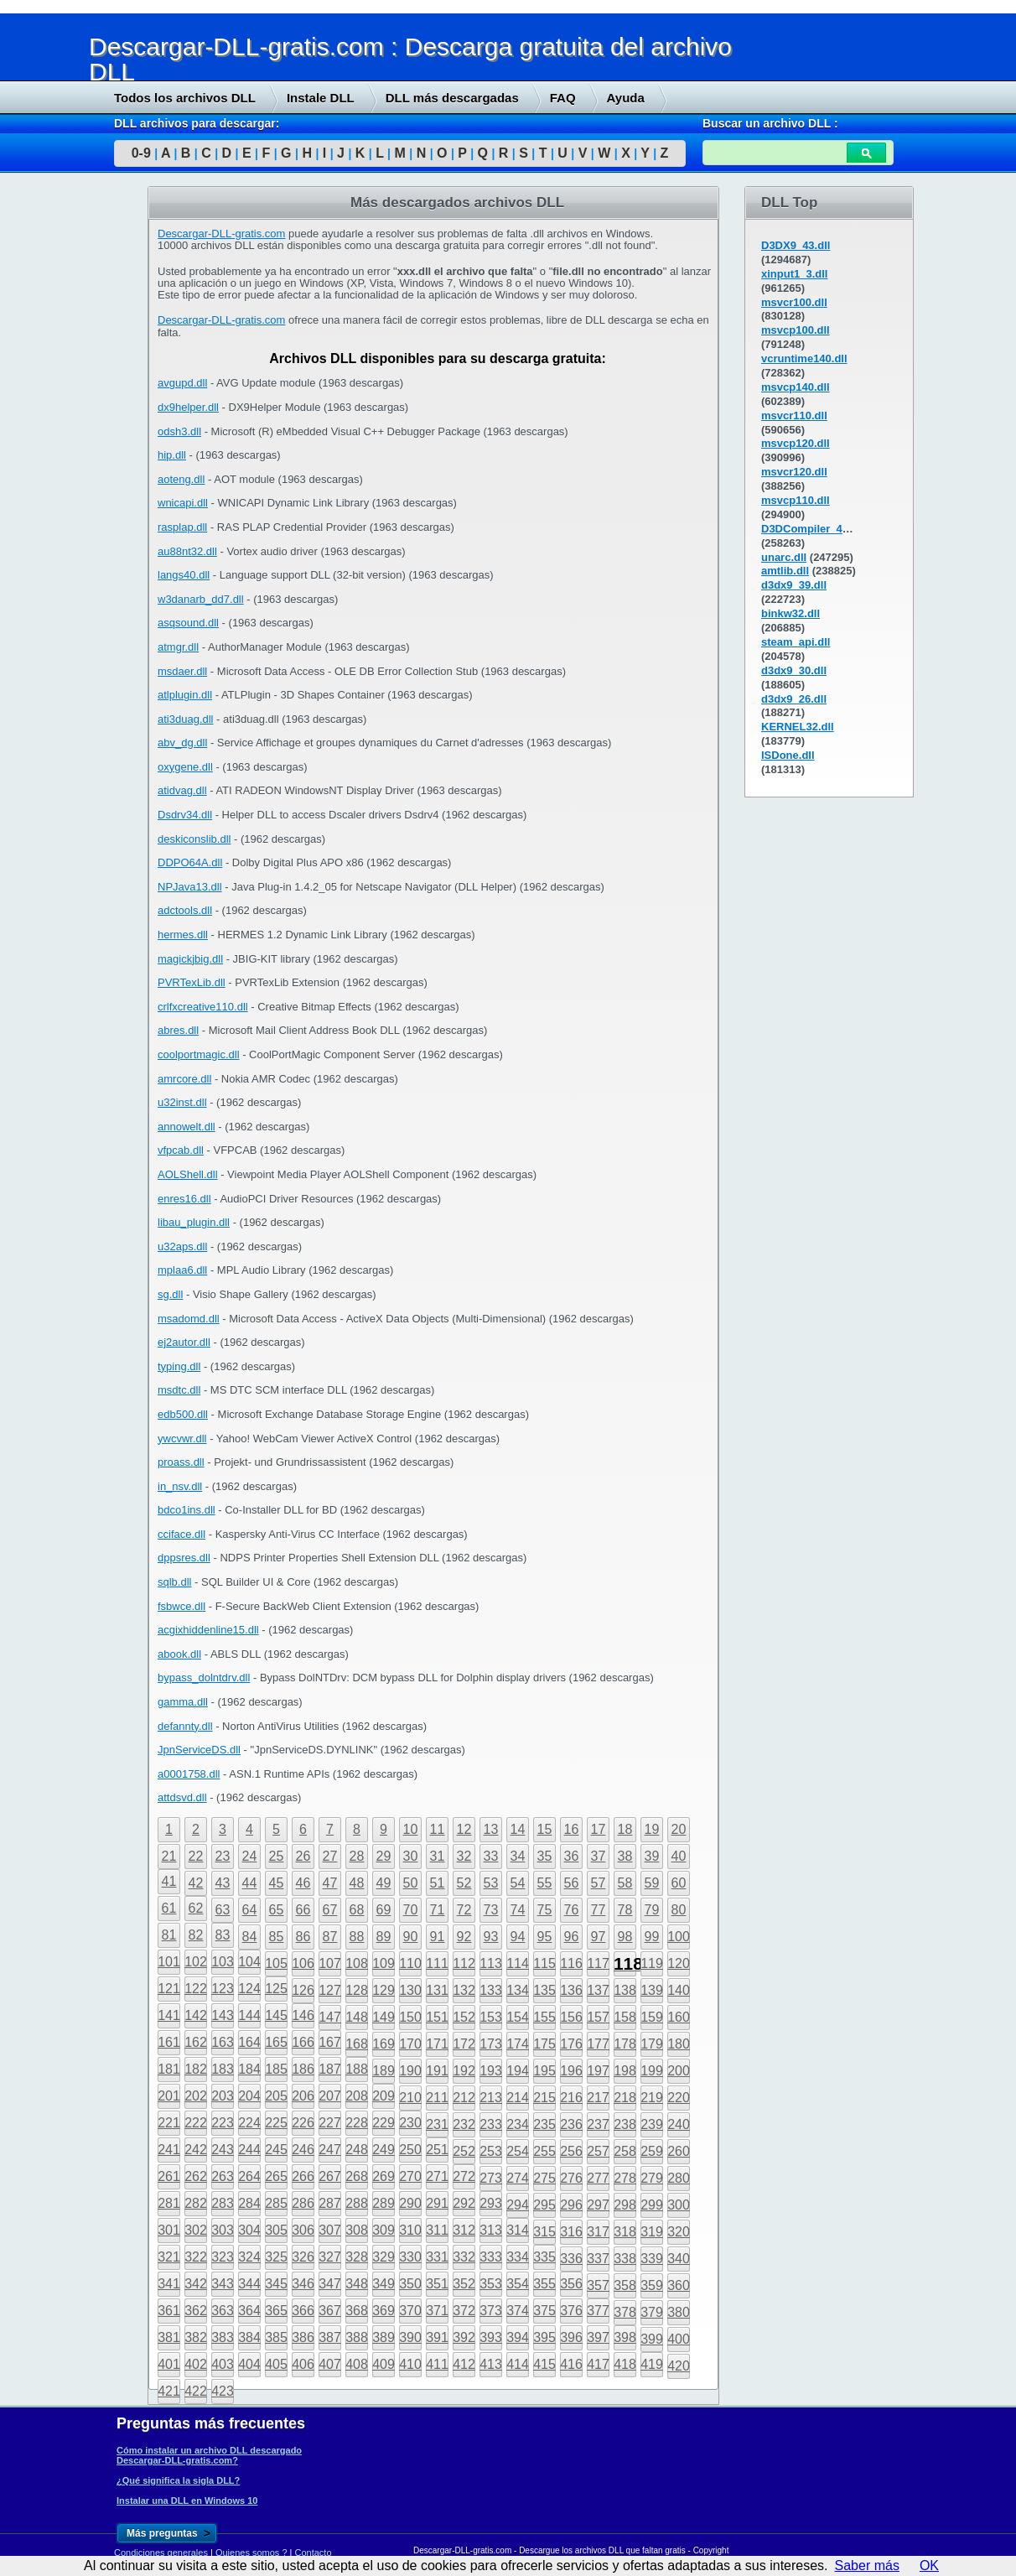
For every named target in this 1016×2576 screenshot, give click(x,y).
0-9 (141, 153)
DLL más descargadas (452, 98)
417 (598, 2364)
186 (303, 2069)
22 (196, 1856)
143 (222, 2015)
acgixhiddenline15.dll (208, 1629)
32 (464, 1856)
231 (437, 2124)
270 (410, 2176)
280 (678, 2178)
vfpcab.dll (181, 1150)
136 (571, 1990)
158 (625, 2017)
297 (598, 2205)
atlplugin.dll (185, 694)
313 (490, 2230)
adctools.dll (185, 910)
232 (464, 2124)
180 (678, 2044)
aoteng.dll (181, 479)
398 (625, 2337)
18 (625, 1829)
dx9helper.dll (188, 407)
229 (383, 2123)
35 (544, 1856)
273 (490, 2178)
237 (598, 2124)
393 (490, 2337)
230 (410, 2123)
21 (169, 1856)
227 (330, 2123)
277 (598, 2178)
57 (598, 1883)
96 (571, 1936)
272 (464, 2176)
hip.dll (172, 455)
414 (517, 2364)
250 (410, 2149)
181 (169, 2069)
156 (571, 2017)
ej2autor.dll (184, 1342)
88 (357, 1936)
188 (356, 2069)
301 (169, 2230)
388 (356, 2337)
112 (464, 1963)
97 (598, 1936)
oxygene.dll (185, 767)
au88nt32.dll (187, 551)
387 (330, 2337)
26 (303, 1856)
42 (196, 1883)
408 (356, 2364)
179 (651, 2044)
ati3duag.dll (186, 719)
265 (276, 2176)
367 (330, 2310)
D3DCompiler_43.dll (812, 528)
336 (571, 2258)
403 (222, 2364)
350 (410, 2284)
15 (544, 1829)
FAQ (563, 98)
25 (276, 1856)
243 (222, 2149)
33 (491, 1856)
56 (571, 1883)
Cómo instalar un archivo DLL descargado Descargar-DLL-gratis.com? (209, 2455)
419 (651, 2364)
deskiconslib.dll (194, 839)
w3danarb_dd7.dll (201, 599)
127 (330, 1990)
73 (491, 1910)
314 (517, 2230)
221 (169, 2123)
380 (678, 2312)
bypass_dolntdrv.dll (204, 1677)
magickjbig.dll (190, 959)
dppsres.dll (184, 1557)
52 (464, 1883)
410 (410, 2364)
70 (410, 1910)
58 (625, 1883)
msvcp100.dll (795, 330)
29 (383, 1856)
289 (383, 2203)
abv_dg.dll (182, 742)
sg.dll (170, 1294)
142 (195, 2015)
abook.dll (179, 1654)
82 (196, 1935)
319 (651, 2232)
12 (464, 1829)
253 (490, 2151)
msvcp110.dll (795, 500)
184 (249, 2069)
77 (598, 1910)
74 (518, 1910)
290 (410, 2203)
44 (249, 1883)
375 (544, 2310)
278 (625, 2178)
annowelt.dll (186, 1126)
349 (383, 2284)
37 (598, 1856)
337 (598, 2258)
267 (330, 2176)
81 (169, 1935)
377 (598, 2310)
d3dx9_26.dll (794, 699)
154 (517, 2017)
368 (356, 2310)
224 (249, 2123)
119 (651, 1963)
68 (357, 1910)
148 (356, 2017)
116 (571, 1963)
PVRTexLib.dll (191, 982)
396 (571, 2337)
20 (679, 1829)
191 (437, 2071)
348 (356, 2284)
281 (169, 2203)
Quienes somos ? (251, 2552)
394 (517, 2337)
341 (169, 2284)
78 (625, 1910)
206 (303, 2096)
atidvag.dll (182, 790)
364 (249, 2310)
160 (678, 2017)
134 (517, 1990)
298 (625, 2205)
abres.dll (178, 1030)
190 (410, 2071)
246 (303, 2149)
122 (195, 1988)
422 (195, 2391)
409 (383, 2364)
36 (571, 1856)
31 (437, 1856)
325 (276, 2257)
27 (330, 1856)
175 (544, 2044)
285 (276, 2203)
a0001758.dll (189, 1774)
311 (437, 2230)
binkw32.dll (790, 613)
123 (222, 1988)
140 (678, 1990)
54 (518, 1883)
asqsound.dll (188, 622)
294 (517, 2205)
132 (464, 1990)
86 (303, 1936)
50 (410, 1883)
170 (410, 2044)
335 (544, 2257)
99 (652, 1936)
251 (437, 2149)
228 (356, 2123)
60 (679, 1883)
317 (598, 2232)
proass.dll (181, 1462)
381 (169, 2337)
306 (303, 2230)
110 (410, 1963)
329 (383, 2257)
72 (464, 1910)
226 (303, 2123)
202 (195, 2096)
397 (598, 2337)
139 (651, 1990)
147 (330, 2017)
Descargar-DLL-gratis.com (221, 233)
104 (249, 1962)
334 (517, 2257)
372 (464, 2310)
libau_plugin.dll (194, 1222)
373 (490, 2310)
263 (222, 2176)
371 (437, 2310)
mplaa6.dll (182, 1270)
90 (410, 1936)
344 (249, 2284)
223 (222, 2123)
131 (437, 1990)
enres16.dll (184, 1198)
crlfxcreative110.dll (203, 1006)
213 (490, 2097)
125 (276, 1988)
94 (518, 1936)
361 (169, 2310)
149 (383, 2017)
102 (195, 1962)
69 (383, 1910)
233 (490, 2124)
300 (678, 2205)
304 (249, 2230)
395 (544, 2337)
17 (598, 1829)
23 (223, 1856)
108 (356, 1963)
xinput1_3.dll (794, 273)
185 (276, 2069)
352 (464, 2284)
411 (437, 2364)
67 (330, 1910)
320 (678, 2232)
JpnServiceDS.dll (199, 1749)
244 (249, 2149)
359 (651, 2285)
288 (356, 2203)
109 (383, 1963)
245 (276, 2149)
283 (222, 2203)
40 (679, 1856)
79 (652, 1910)
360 (678, 2285)
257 (598, 2151)
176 (571, 2044)
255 (544, 2151)
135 (544, 1990)
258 (625, 2151)
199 (651, 2071)
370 (410, 2310)
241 (169, 2149)
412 (464, 2364)
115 (544, 1963)
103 (222, 1962)
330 (410, 2257)
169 (383, 2044)
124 (249, 1988)
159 (651, 2017)
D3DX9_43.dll (795, 245)
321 (169, 2257)
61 (169, 1908)
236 (571, 2124)
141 (169, 2015)
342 (195, 2284)
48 (357, 1883)
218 (625, 2097)
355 (544, 2284)
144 (249, 2015)
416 (571, 2364)
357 (598, 2285)
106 (303, 1963)
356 (571, 2284)
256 (571, 2151)
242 (195, 2149)
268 (356, 2176)
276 (571, 2178)
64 (249, 1910)
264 (249, 2176)
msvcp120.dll (795, 443)
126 (303, 1990)
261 (169, 2176)
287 (330, 2203)
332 (464, 2257)
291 (437, 2203)
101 (169, 1962)
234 (517, 2124)
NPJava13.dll (190, 886)
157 (598, 2017)
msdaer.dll (182, 671)
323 (222, 2257)
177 (598, 2044)
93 (491, 1936)
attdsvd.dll (182, 1797)
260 (678, 2151)
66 (303, 1910)
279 (651, 2178)
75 (544, 1910)
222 (195, 2123)
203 (222, 2096)
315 (544, 2232)
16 (571, 1829)
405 (276, 2364)
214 (517, 2097)
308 (356, 2230)
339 (651, 2258)
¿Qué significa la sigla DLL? (178, 2480)
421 (169, 2391)
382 (195, 2337)
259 (651, 2151)
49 (383, 1883)
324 (249, 2257)
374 (517, 2310)
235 (544, 2124)
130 (410, 1990)
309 (383, 2230)
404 (249, 2364)
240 (678, 2124)
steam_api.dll (795, 642)
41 (169, 1881)
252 (464, 2151)
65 (276, 1910)
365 (276, 2310)
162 (195, 2042)
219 (651, 2097)
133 (490, 1990)
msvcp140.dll (795, 387)
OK (929, 2565)
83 (223, 1935)
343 (222, 2284)
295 (544, 2205)
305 (276, 2230)
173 (490, 2044)
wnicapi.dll (183, 502)
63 (223, 1910)
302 (195, 2230)
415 (544, 2364)
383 (222, 2337)
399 (651, 2339)
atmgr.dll (178, 647)
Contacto (313, 2552)
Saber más (867, 2565)
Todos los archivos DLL (185, 98)
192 (464, 2071)
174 (517, 2044)
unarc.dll (783, 557)
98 (625, 1936)
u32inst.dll (182, 1102)
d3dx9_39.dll (794, 585)
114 (517, 1963)
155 (544, 2017)
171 (437, 2044)
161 (169, 2042)
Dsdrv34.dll (185, 814)
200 (678, 2071)
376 (571, 2310)
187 (330, 2069)
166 (303, 2042)
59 (652, 1883)
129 (383, 1990)
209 (383, 2096)
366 (303, 2310)
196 (571, 2071)
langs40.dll (184, 575)
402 (195, 2364)
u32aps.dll (182, 1246)
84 (249, 1936)
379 (651, 2312)
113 (490, 1963)
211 (437, 2097)
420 (678, 2366)
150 (410, 2017)
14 (518, 1829)
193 (490, 2071)
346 (303, 2284)
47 (330, 1883)
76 (571, 1910)
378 (625, 2312)
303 (222, 2230)
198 (625, 2071)
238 (625, 2124)
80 (679, 1910)
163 (222, 2042)
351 (437, 2284)
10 (410, 1829)
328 (356, 2257)
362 (195, 2310)
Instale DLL (321, 98)
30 (410, 1856)
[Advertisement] (126, 441)
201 (169, 2096)
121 (169, 1988)
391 (437, 2337)
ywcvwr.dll (182, 1438)
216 (571, 2097)
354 (517, 2284)
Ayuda (626, 98)
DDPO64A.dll (190, 862)
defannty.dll (185, 1726)
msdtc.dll (179, 1390)
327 (330, 2257)
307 (330, 2230)
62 (196, 1908)
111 (437, 1963)
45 (276, 1883)
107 (330, 1963)
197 (598, 2071)
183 (222, 2069)
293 (490, 2203)
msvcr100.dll (794, 302)
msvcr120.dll (794, 471)
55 (544, 1883)
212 (464, 2097)
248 (356, 2149)
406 (303, 2364)
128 (356, 1990)
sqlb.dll (174, 1582)
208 (356, 2096)
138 (625, 1990)
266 (303, 2176)
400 (678, 2339)
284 (249, 2203)
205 (276, 2096)
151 (437, 2017)
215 (544, 2097)
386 (303, 2337)
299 (651, 2205)
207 (330, 2096)
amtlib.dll (785, 570)
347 (330, 2284)
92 (464, 1936)
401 (169, 2364)
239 (651, 2124)
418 (625, 2364)
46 (303, 1883)
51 (437, 1883)
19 (652, 1829)
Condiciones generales (161, 2552)
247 (330, 2149)
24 (249, 1856)
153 (490, 2017)
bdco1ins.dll (186, 1510)
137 (598, 1990)
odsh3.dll (179, 431)
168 (356, 2044)
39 (652, 1856)
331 (437, 2257)
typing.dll (179, 1366)
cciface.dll (181, 1534)
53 (491, 1883)
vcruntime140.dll (804, 358)
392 (464, 2337)
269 (383, 2176)
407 (330, 2364)
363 (222, 2310)
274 (517, 2178)
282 (195, 2203)
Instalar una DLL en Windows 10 (187, 2501)
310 (410, 2230)
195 (544, 2071)
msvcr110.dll (794, 415)
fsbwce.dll (181, 1606)
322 (195, 2257)
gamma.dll (183, 1702)
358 (625, 2285)
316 (571, 2232)
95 (544, 1936)
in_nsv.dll (180, 1486)
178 (625, 2044)
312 (464, 2230)
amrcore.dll (184, 1078)
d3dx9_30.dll (794, 670)
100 (678, 1936)
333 (490, 2257)
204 (249, 2096)
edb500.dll (183, 1414)
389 (383, 2337)
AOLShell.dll (188, 1174)
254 (517, 2151)
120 (678, 1963)
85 (276, 1936)
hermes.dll (183, 934)
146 (303, 2015)
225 (276, 2123)
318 (625, 2232)
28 (357, 1856)
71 (437, 1910)
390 (410, 2337)
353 (490, 2284)
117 (598, 1963)
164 (249, 2042)
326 (303, 2257)
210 (410, 2097)
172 (464, 2044)
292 (464, 2203)
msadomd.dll (189, 1318)
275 (544, 2178)
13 (491, 1829)
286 (303, 2203)
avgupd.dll (182, 383)
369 (383, 2310)
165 (276, 2042)
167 (330, 2042)
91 (437, 1936)
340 (678, 2258)
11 (437, 1829)
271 (437, 2176)
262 (195, 2176)
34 (518, 1856)
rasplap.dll (182, 527)
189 (383, 2071)
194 (517, 2071)
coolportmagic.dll (199, 1054)
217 (598, 2097)
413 (490, 2364)
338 (625, 2258)
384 (249, 2337)
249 (383, 2149)
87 (330, 1936)
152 (464, 2017)
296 (571, 2205)
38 (625, 1856)
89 (383, 1936)
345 (276, 2284)
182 (195, 2069)
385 (276, 2337)
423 (222, 2391)
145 (276, 2015)
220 (678, 2097)
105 (276, 1963)
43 (223, 1883)
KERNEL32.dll (797, 726)
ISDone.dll (788, 755)
